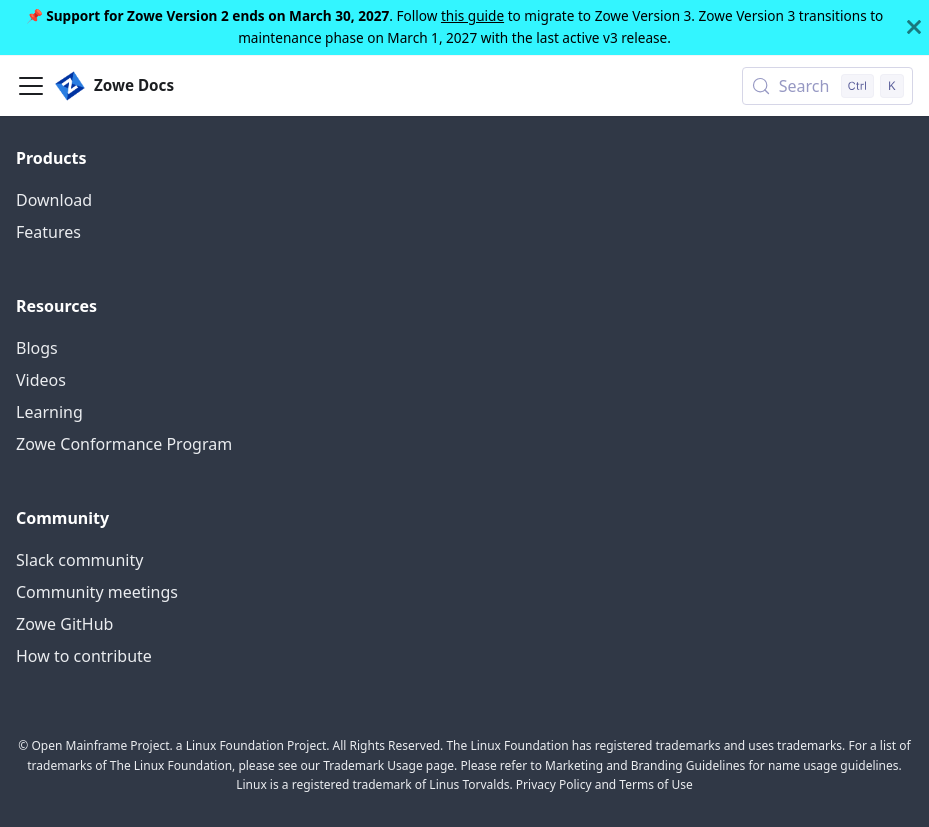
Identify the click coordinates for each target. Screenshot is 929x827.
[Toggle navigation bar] (31, 86)
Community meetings (97, 592)
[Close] (914, 27)
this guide (472, 15)
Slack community (79, 560)
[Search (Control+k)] (827, 86)
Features (48, 232)
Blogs (37, 348)
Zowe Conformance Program (124, 444)
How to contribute (84, 656)
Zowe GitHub (64, 624)
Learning (49, 412)
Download (54, 200)
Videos (41, 380)
